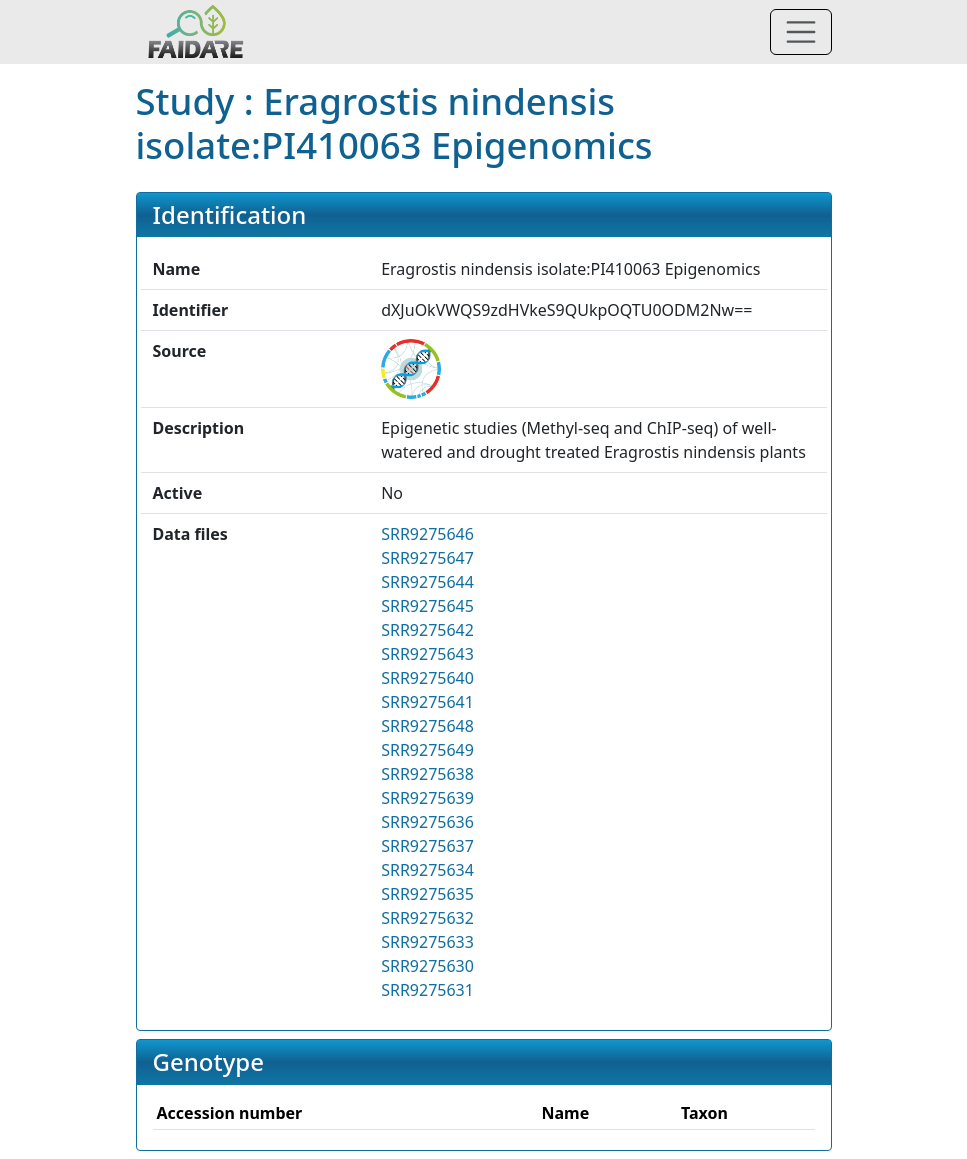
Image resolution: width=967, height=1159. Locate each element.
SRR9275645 (427, 606)
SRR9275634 (427, 870)
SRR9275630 (427, 966)
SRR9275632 (427, 918)
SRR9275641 (427, 702)
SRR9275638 (427, 774)
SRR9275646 (427, 534)
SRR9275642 (427, 630)
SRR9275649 (427, 750)
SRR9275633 (427, 942)
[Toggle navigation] (801, 32)
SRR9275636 (427, 822)
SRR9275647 (427, 558)
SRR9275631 (427, 990)
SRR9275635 (427, 894)
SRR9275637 (427, 846)
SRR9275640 (427, 678)
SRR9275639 (427, 798)
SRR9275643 (427, 654)
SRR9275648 (427, 726)
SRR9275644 (427, 582)
